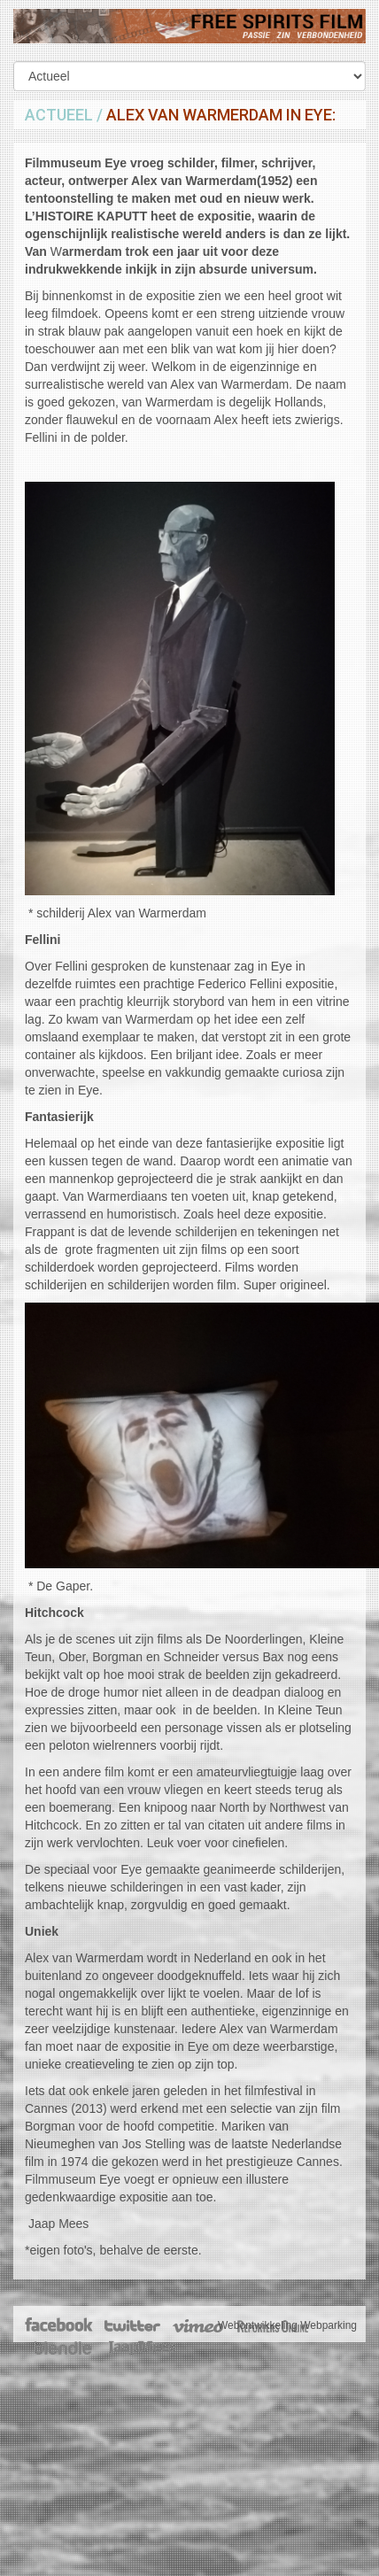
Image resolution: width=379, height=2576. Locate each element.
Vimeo (198, 2326)
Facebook (60, 2326)
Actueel (59, 114)
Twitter (131, 2326)
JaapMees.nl (142, 2348)
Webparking (328, 2325)
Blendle (63, 2348)
